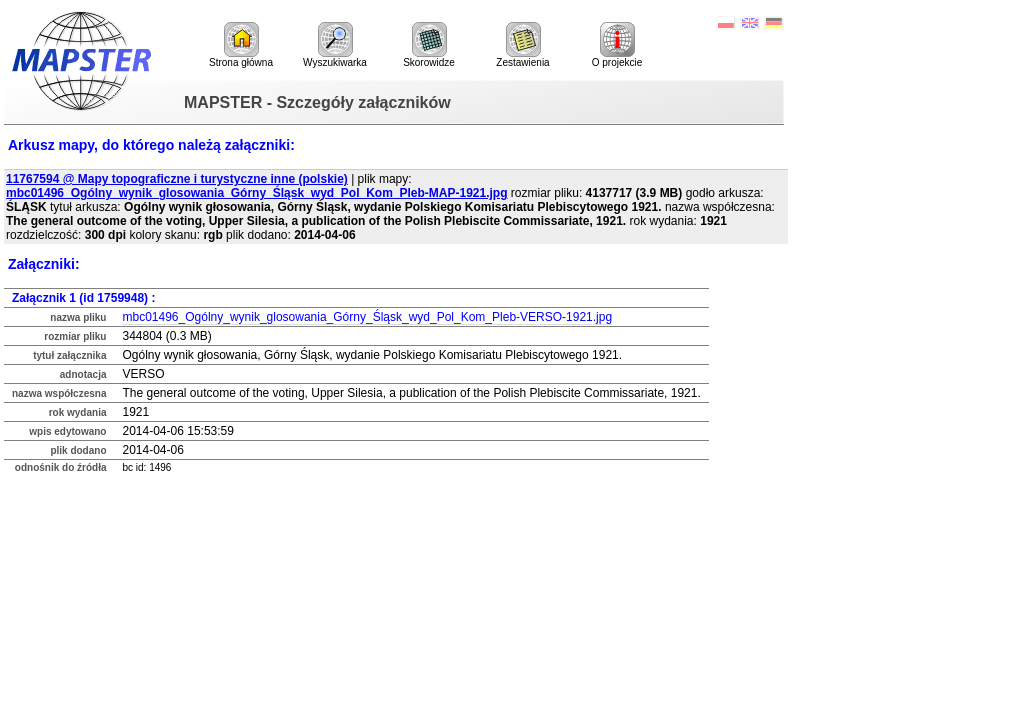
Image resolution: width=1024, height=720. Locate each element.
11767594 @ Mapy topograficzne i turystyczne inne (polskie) (177, 179)
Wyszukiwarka (335, 45)
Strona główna (241, 45)
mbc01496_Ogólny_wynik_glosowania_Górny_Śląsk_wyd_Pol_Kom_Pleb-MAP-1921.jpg (257, 193)
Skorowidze (429, 45)
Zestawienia (522, 45)
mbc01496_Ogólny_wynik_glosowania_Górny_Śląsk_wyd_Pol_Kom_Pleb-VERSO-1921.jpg (367, 317)
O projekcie (617, 45)
